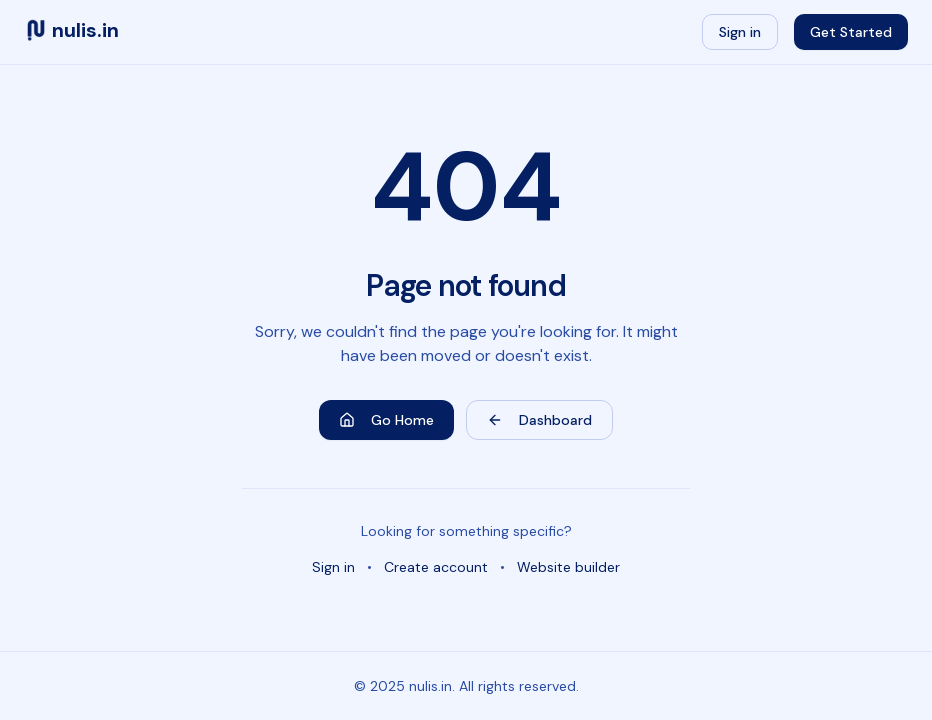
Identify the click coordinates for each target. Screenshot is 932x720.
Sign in (740, 32)
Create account (436, 567)
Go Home (386, 420)
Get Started (851, 32)
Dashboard (539, 420)
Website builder (568, 567)
